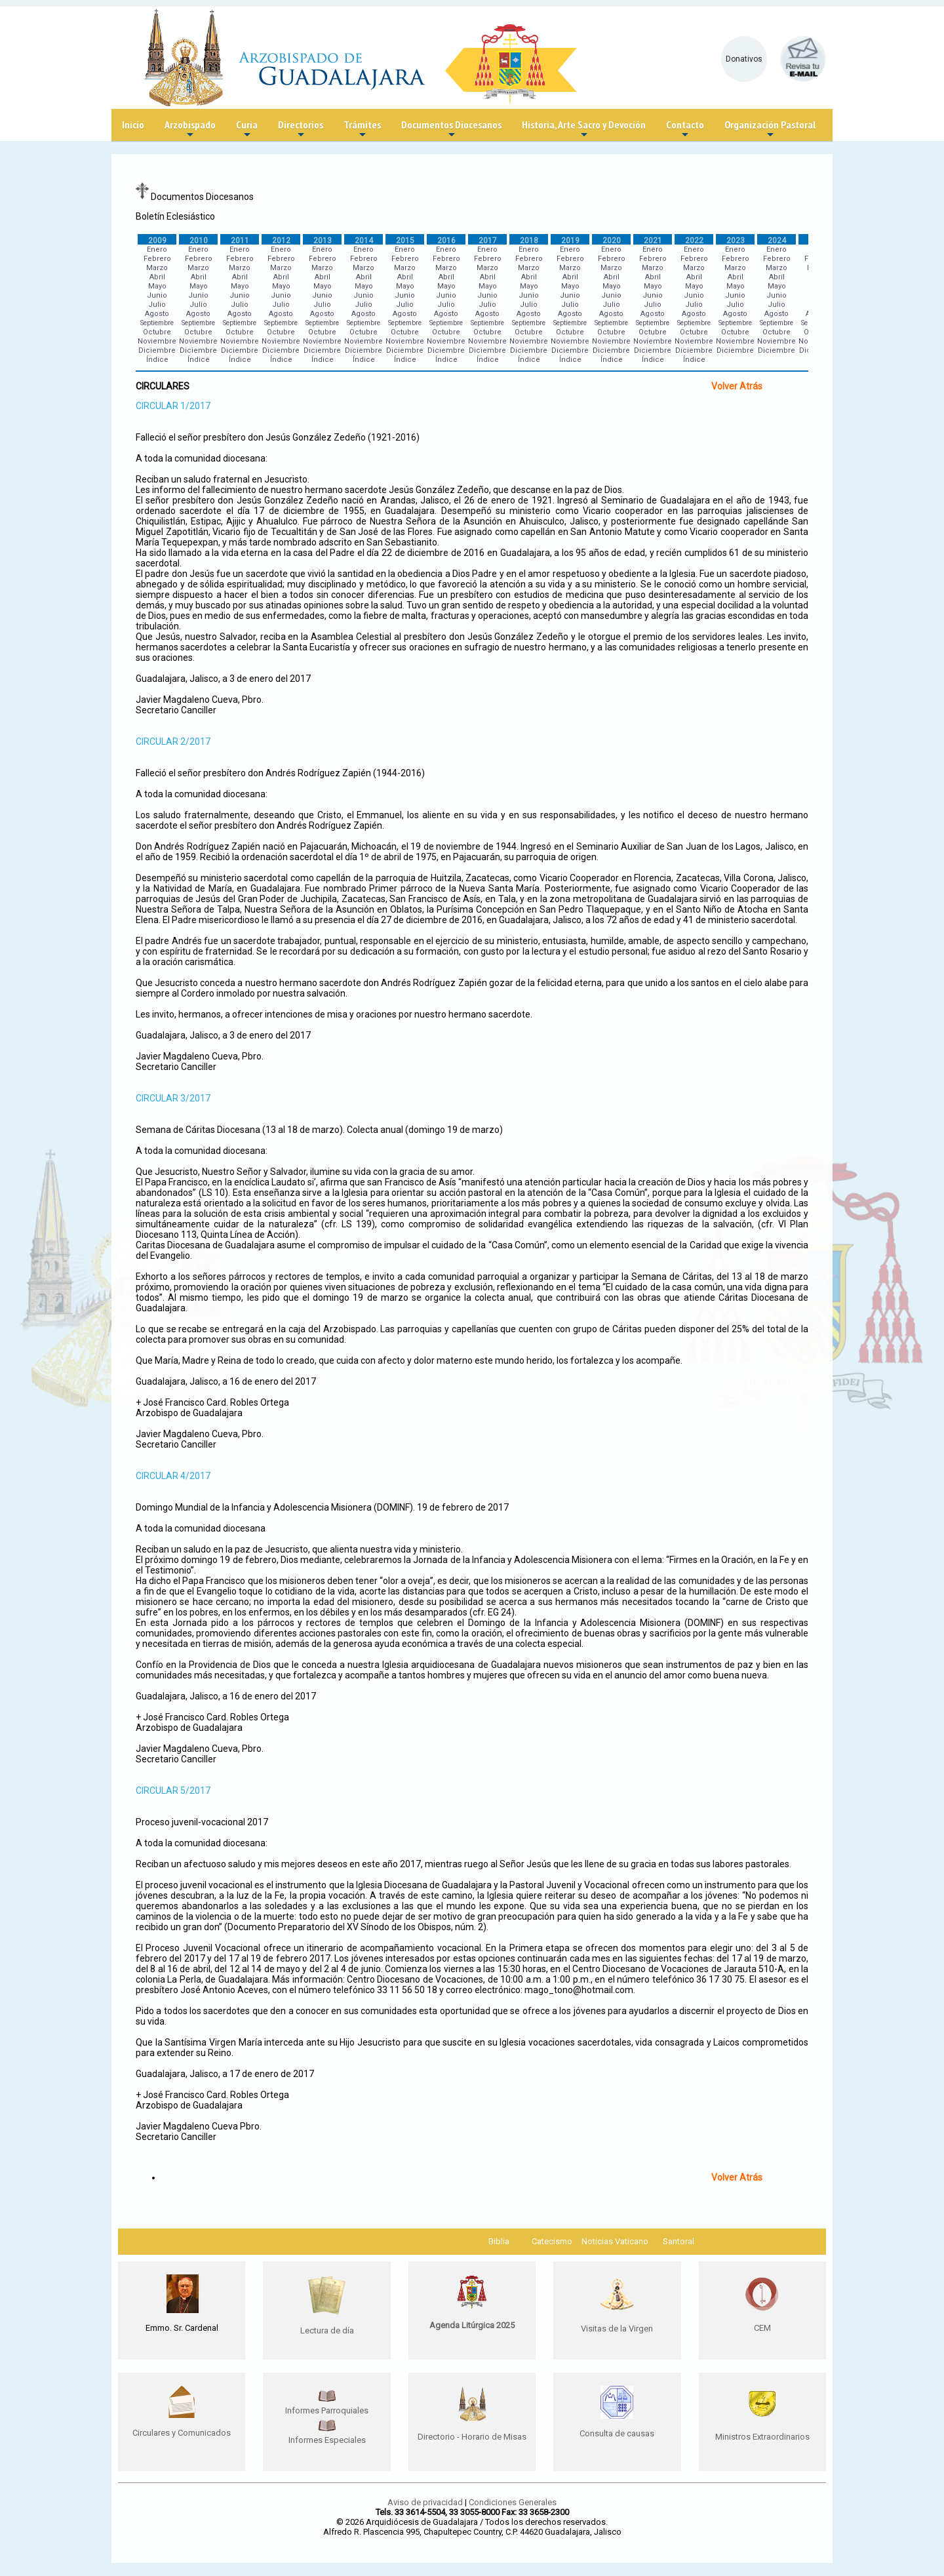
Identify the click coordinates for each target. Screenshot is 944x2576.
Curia (247, 129)
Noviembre (157, 341)
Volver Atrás (736, 386)
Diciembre (157, 350)
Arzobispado (190, 129)
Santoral (678, 2241)
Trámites (362, 129)
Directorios (300, 129)
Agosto (157, 313)
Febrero (157, 258)
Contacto (685, 129)
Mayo (157, 286)
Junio (157, 295)
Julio (157, 304)
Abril (157, 277)
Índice (157, 359)
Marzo (157, 268)
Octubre (157, 332)
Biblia (498, 2241)
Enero (157, 249)
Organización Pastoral (770, 129)
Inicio (133, 124)
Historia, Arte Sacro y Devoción (584, 129)
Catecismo (552, 2241)
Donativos (744, 59)
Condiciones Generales (513, 2502)
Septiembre (157, 323)
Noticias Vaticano (614, 2241)
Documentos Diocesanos (451, 129)
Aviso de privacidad (425, 2502)
